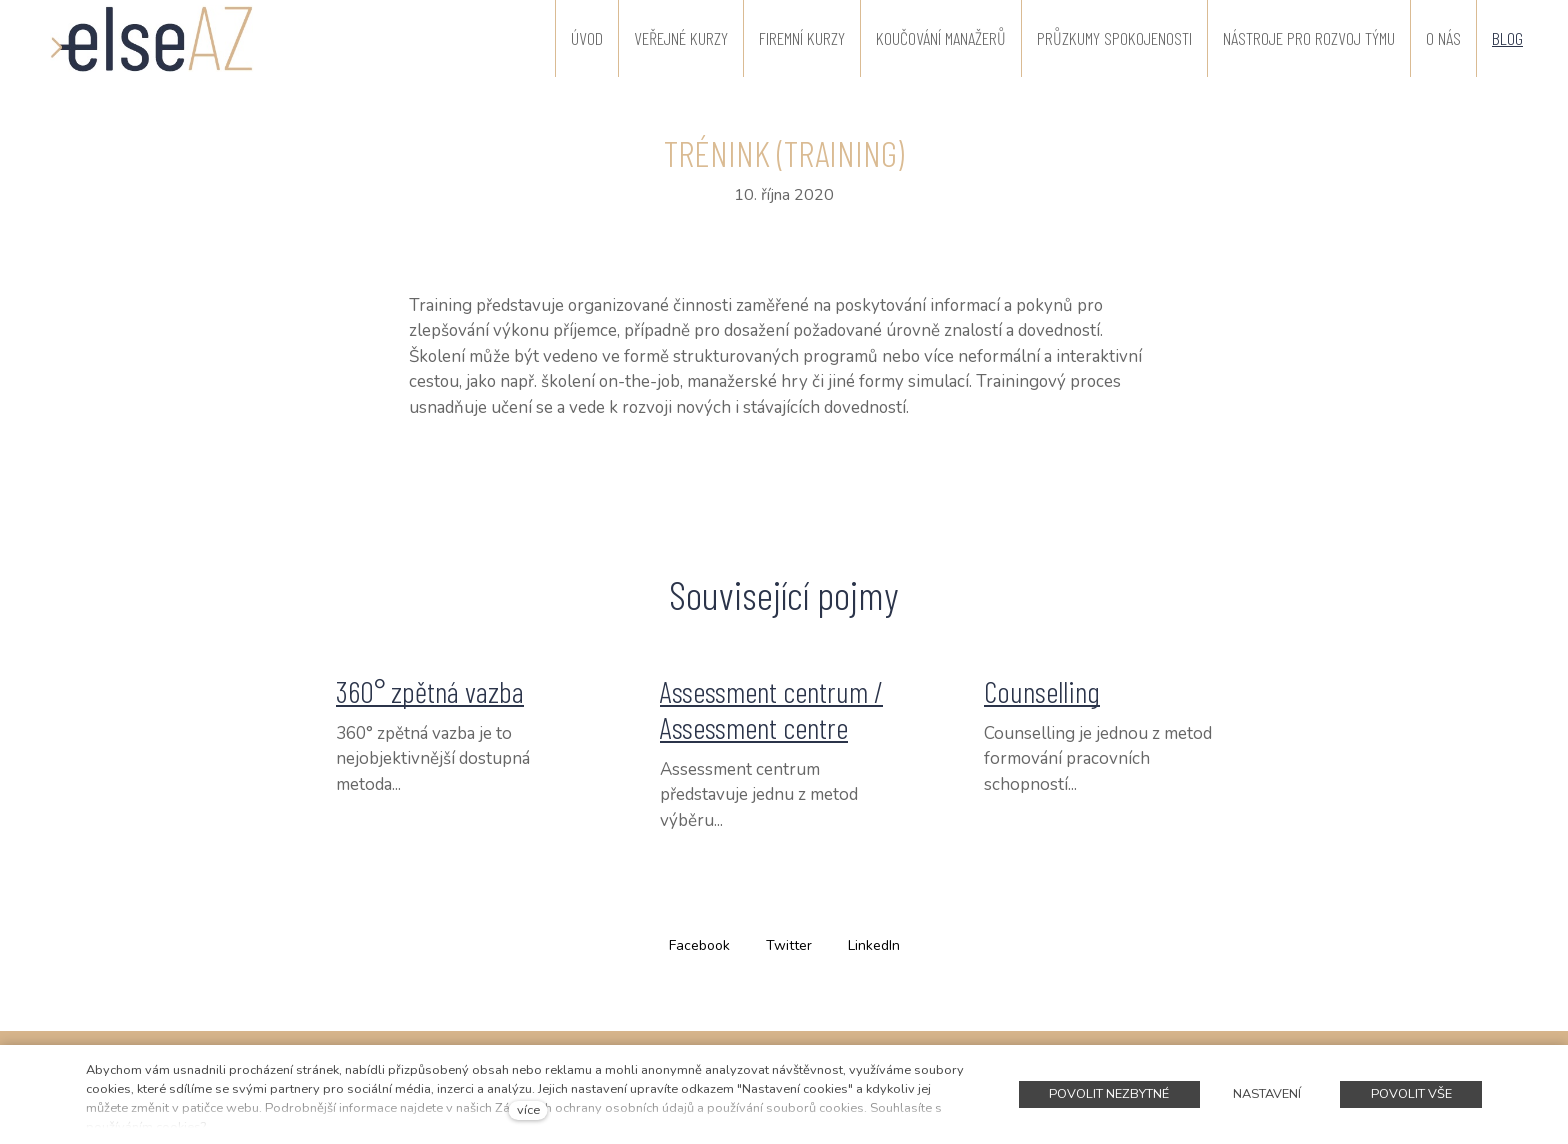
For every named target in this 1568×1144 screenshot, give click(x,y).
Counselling (1042, 691)
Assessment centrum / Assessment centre (771, 709)
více (528, 1110)
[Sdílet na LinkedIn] (874, 944)
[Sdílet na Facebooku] (699, 944)
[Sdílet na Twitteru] (789, 944)
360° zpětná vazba (430, 691)
